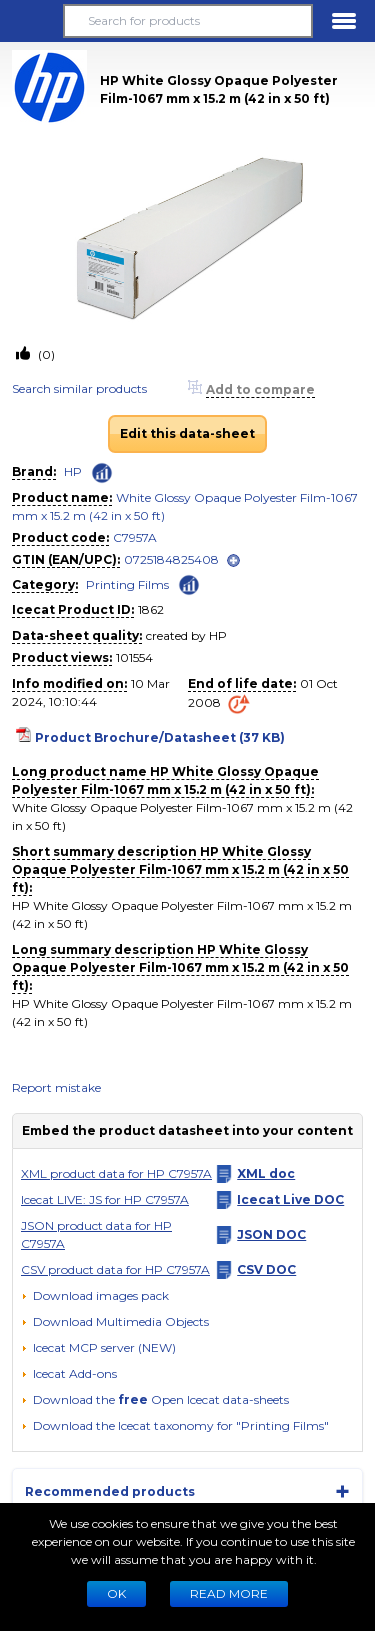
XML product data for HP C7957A (116, 1173)
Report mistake (56, 1087)
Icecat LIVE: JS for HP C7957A (105, 1199)
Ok (116, 1593)
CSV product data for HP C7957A (115, 1269)
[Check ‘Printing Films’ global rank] (189, 583)
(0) (45, 354)
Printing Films (127, 584)
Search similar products (79, 388)
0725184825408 (171, 559)
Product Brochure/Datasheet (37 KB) (160, 737)
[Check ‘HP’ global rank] (102, 473)
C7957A (135, 537)
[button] (31, 21)
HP (73, 471)
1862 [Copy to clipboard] (151, 609)
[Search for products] (187, 21)
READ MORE (229, 1593)
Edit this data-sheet (187, 433)
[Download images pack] (95, 1296)
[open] (233, 560)
